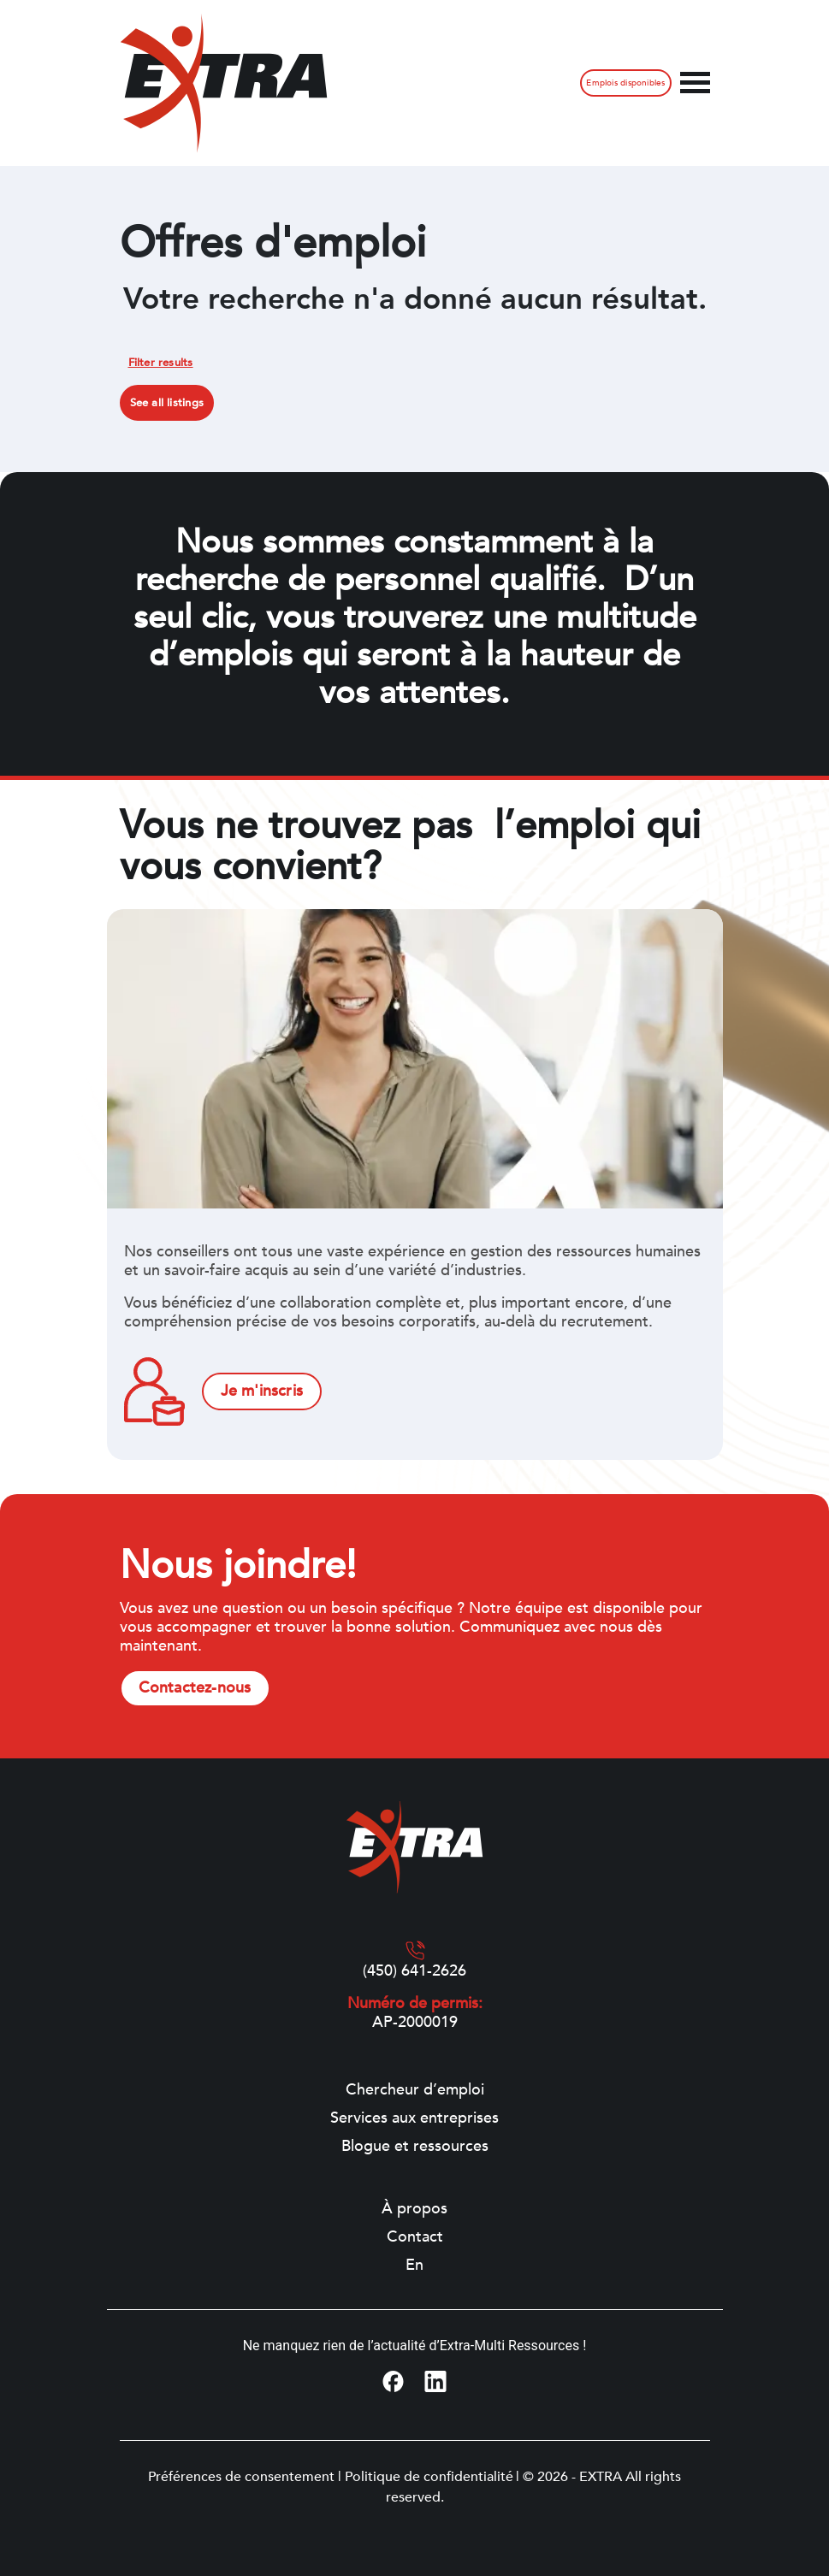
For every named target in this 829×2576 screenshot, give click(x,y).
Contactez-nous (195, 1688)
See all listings (167, 403)
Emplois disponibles (625, 83)
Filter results (160, 362)
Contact (415, 2237)
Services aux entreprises (414, 2118)
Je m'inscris (262, 1391)
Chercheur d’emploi (415, 2090)
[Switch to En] (414, 2265)
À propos (414, 2209)
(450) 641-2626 (414, 1971)
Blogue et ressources (415, 2146)
